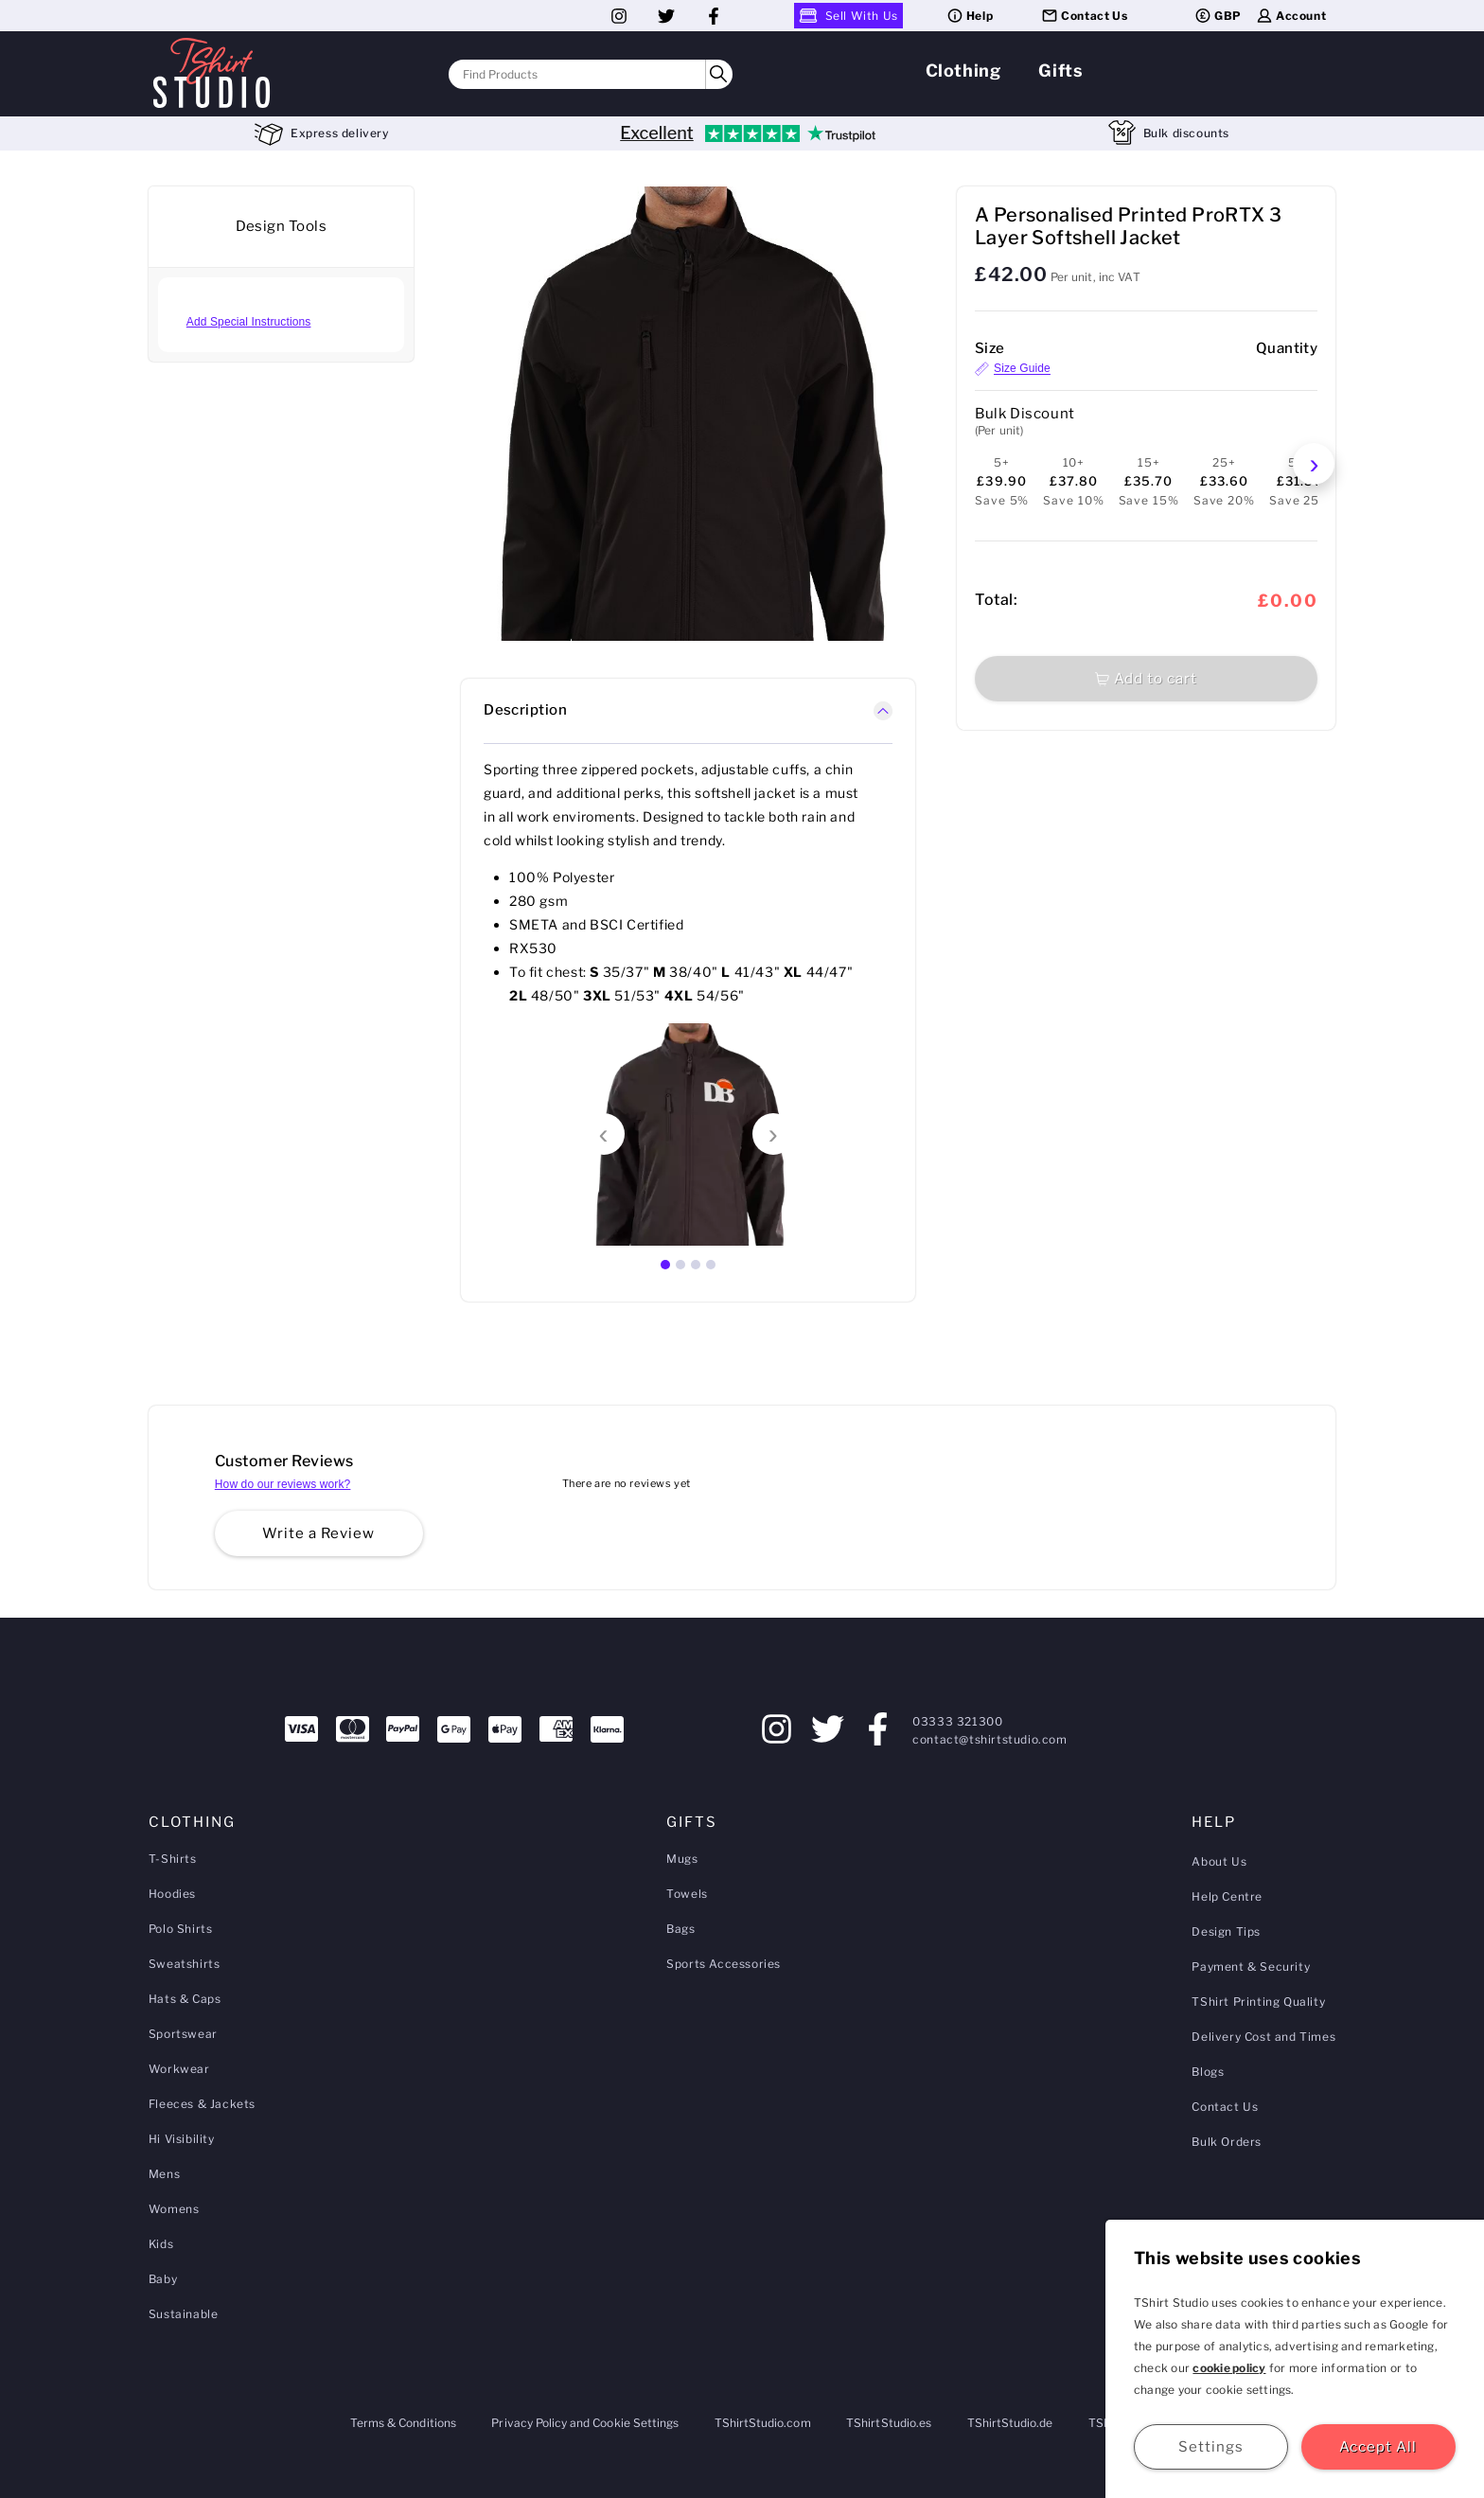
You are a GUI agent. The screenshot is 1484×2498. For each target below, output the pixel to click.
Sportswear (183, 2034)
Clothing (963, 70)
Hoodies (172, 1894)
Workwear (179, 2069)
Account (1290, 16)
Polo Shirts (181, 1929)
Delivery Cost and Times (1263, 2036)
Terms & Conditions (403, 2423)
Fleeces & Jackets (202, 2104)
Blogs (1208, 2071)
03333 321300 (957, 1721)
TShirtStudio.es (888, 2423)
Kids (161, 2244)
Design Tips (1226, 1931)
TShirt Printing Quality (1258, 2001)
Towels (687, 1894)
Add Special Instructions (248, 321)
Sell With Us (848, 16)
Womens (174, 2209)
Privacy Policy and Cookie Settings (585, 2423)
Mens (164, 2174)
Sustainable (184, 2314)
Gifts (1060, 70)
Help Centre (1227, 1896)
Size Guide (1013, 369)
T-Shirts (173, 1858)
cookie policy (1228, 2368)
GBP (1217, 16)
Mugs (682, 1858)
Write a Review (318, 1533)
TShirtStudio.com (763, 2423)
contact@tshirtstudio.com (989, 1739)
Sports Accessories (723, 1964)
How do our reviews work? (283, 1484)
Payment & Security (1251, 1966)
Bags (680, 1929)
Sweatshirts (185, 1964)
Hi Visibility (182, 2139)
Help (969, 16)
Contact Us (1083, 16)
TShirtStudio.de (1010, 2423)
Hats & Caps (185, 1999)
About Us (1219, 1861)
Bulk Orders (1227, 2142)
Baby (163, 2279)
